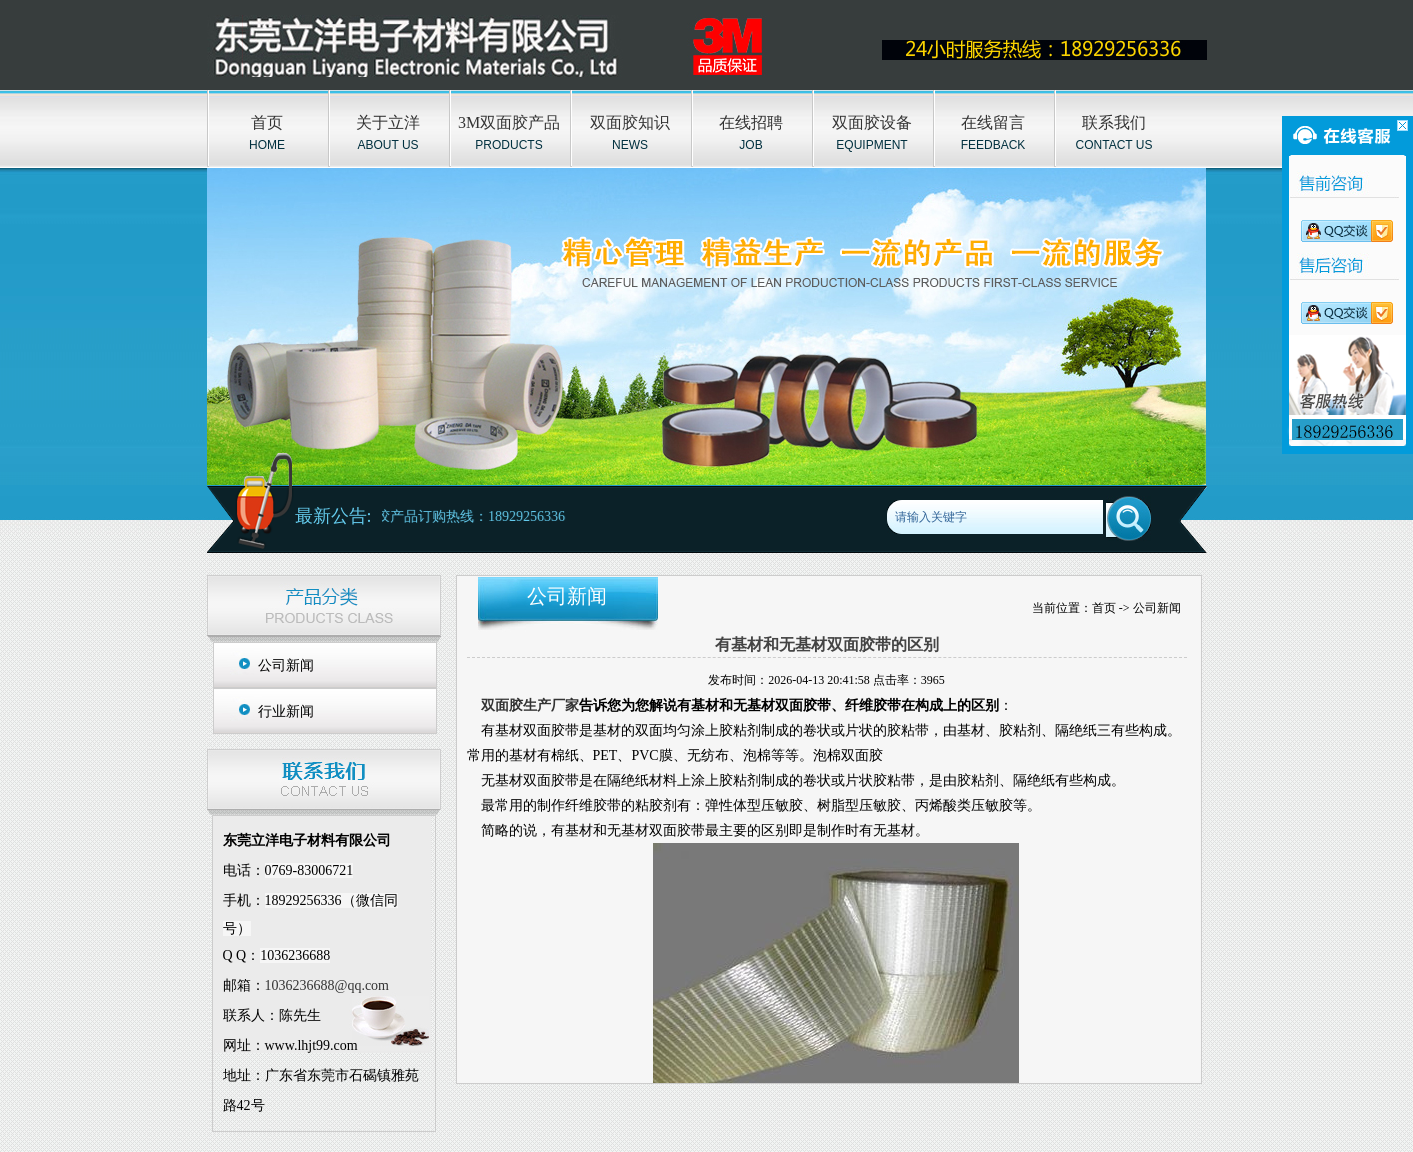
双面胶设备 (872, 122)
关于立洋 (388, 122)
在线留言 (993, 122)
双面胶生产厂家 (530, 705)
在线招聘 (751, 122)
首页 (267, 122)
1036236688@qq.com (327, 985)
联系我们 (1114, 122)
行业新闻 (286, 711)
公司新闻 (286, 665)
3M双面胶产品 (509, 122)
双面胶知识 (630, 122)
